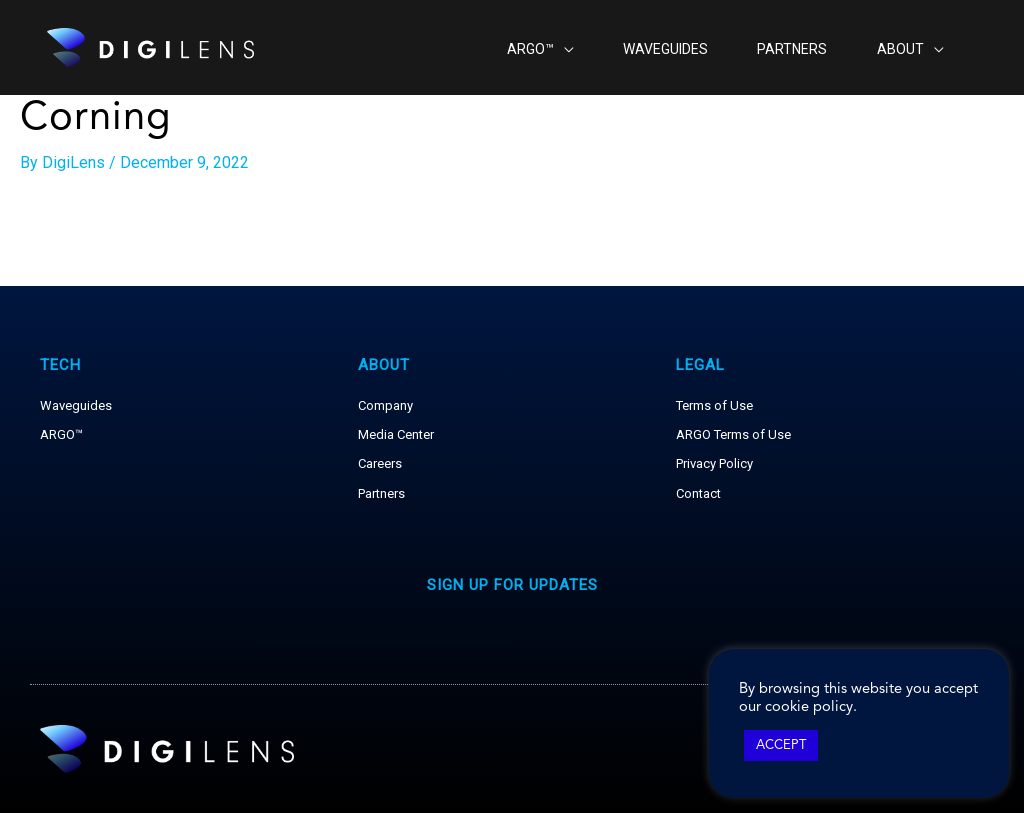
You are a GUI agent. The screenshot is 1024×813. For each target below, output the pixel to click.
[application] (543, 48)
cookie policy (809, 707)
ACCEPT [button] (781, 745)
